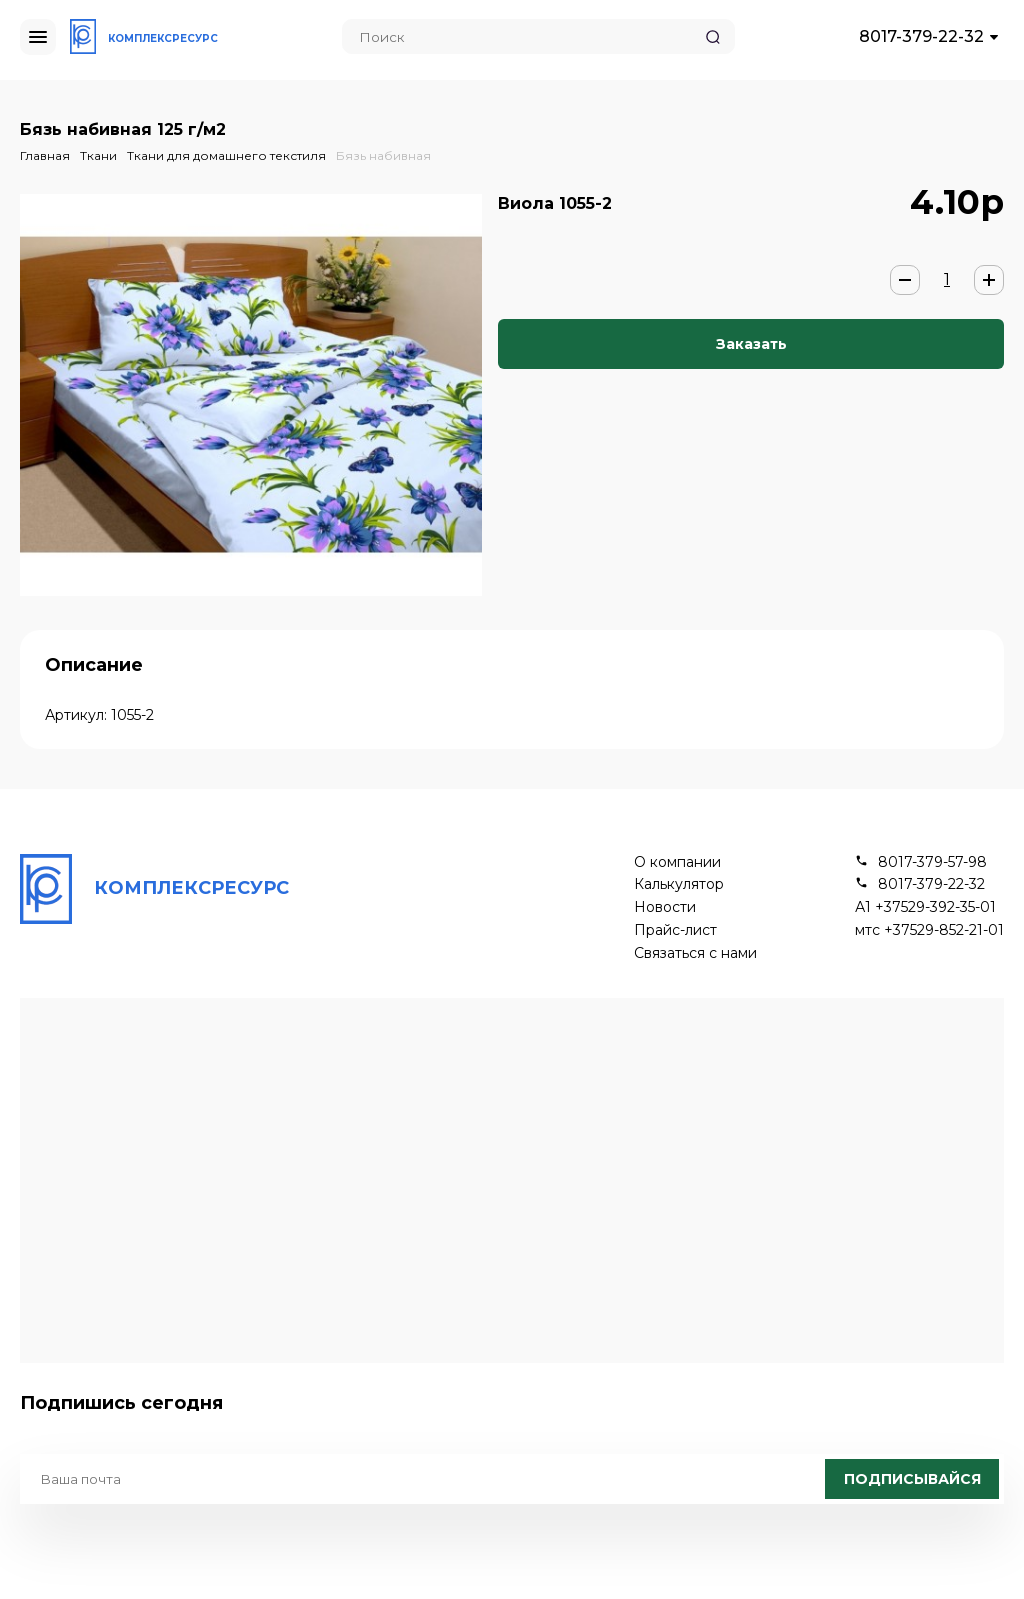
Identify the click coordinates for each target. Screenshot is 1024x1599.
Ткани (98, 155)
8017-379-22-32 (921, 36)
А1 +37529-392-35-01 (925, 907)
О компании (677, 862)
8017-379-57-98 (932, 862)
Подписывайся (912, 1479)
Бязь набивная (383, 155)
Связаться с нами (695, 953)
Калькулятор (679, 884)
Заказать (751, 344)
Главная (45, 155)
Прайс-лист (675, 930)
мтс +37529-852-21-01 (929, 930)
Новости (665, 907)
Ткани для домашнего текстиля (226, 155)
